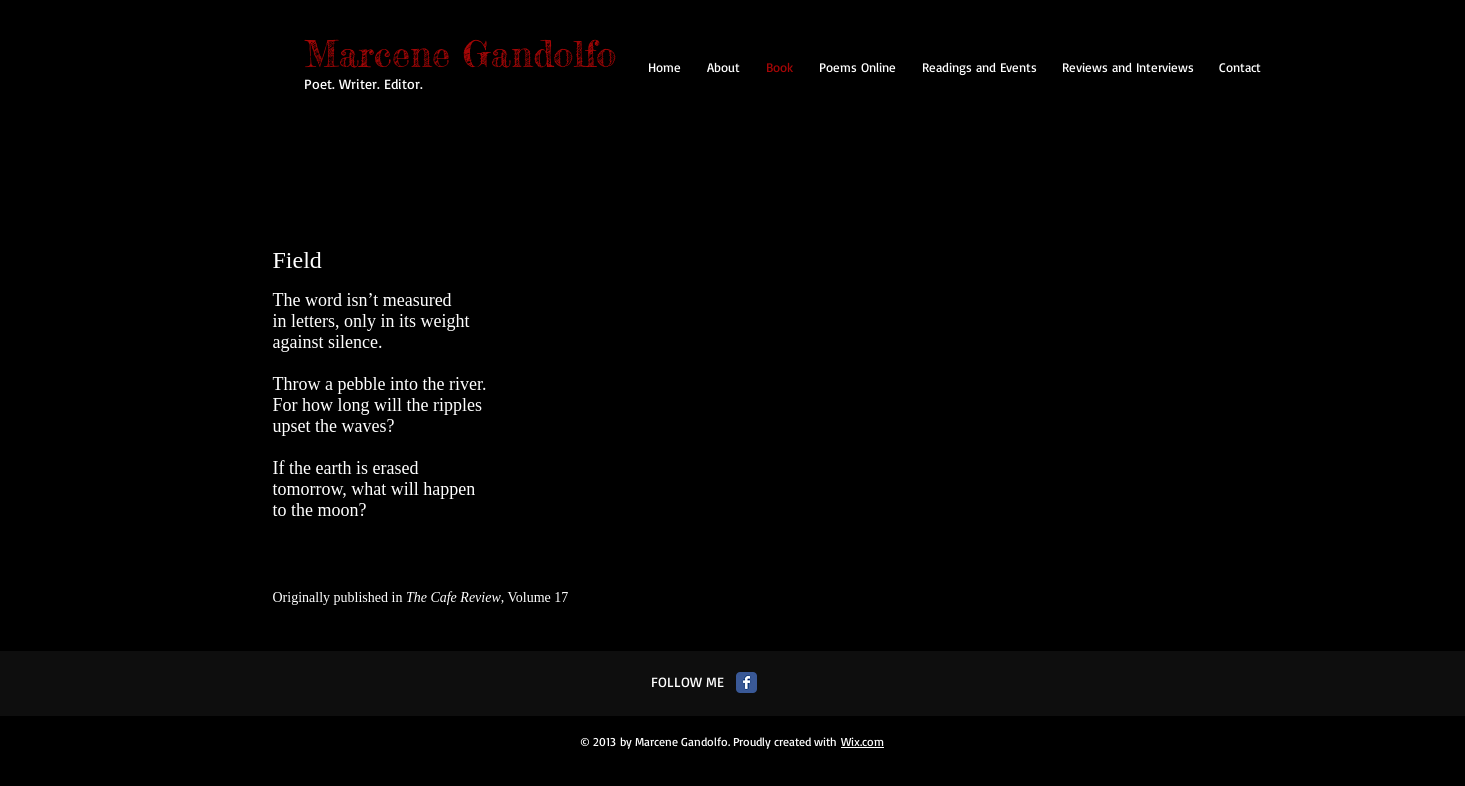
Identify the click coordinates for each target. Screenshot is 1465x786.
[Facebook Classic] (746, 682)
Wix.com (862, 741)
